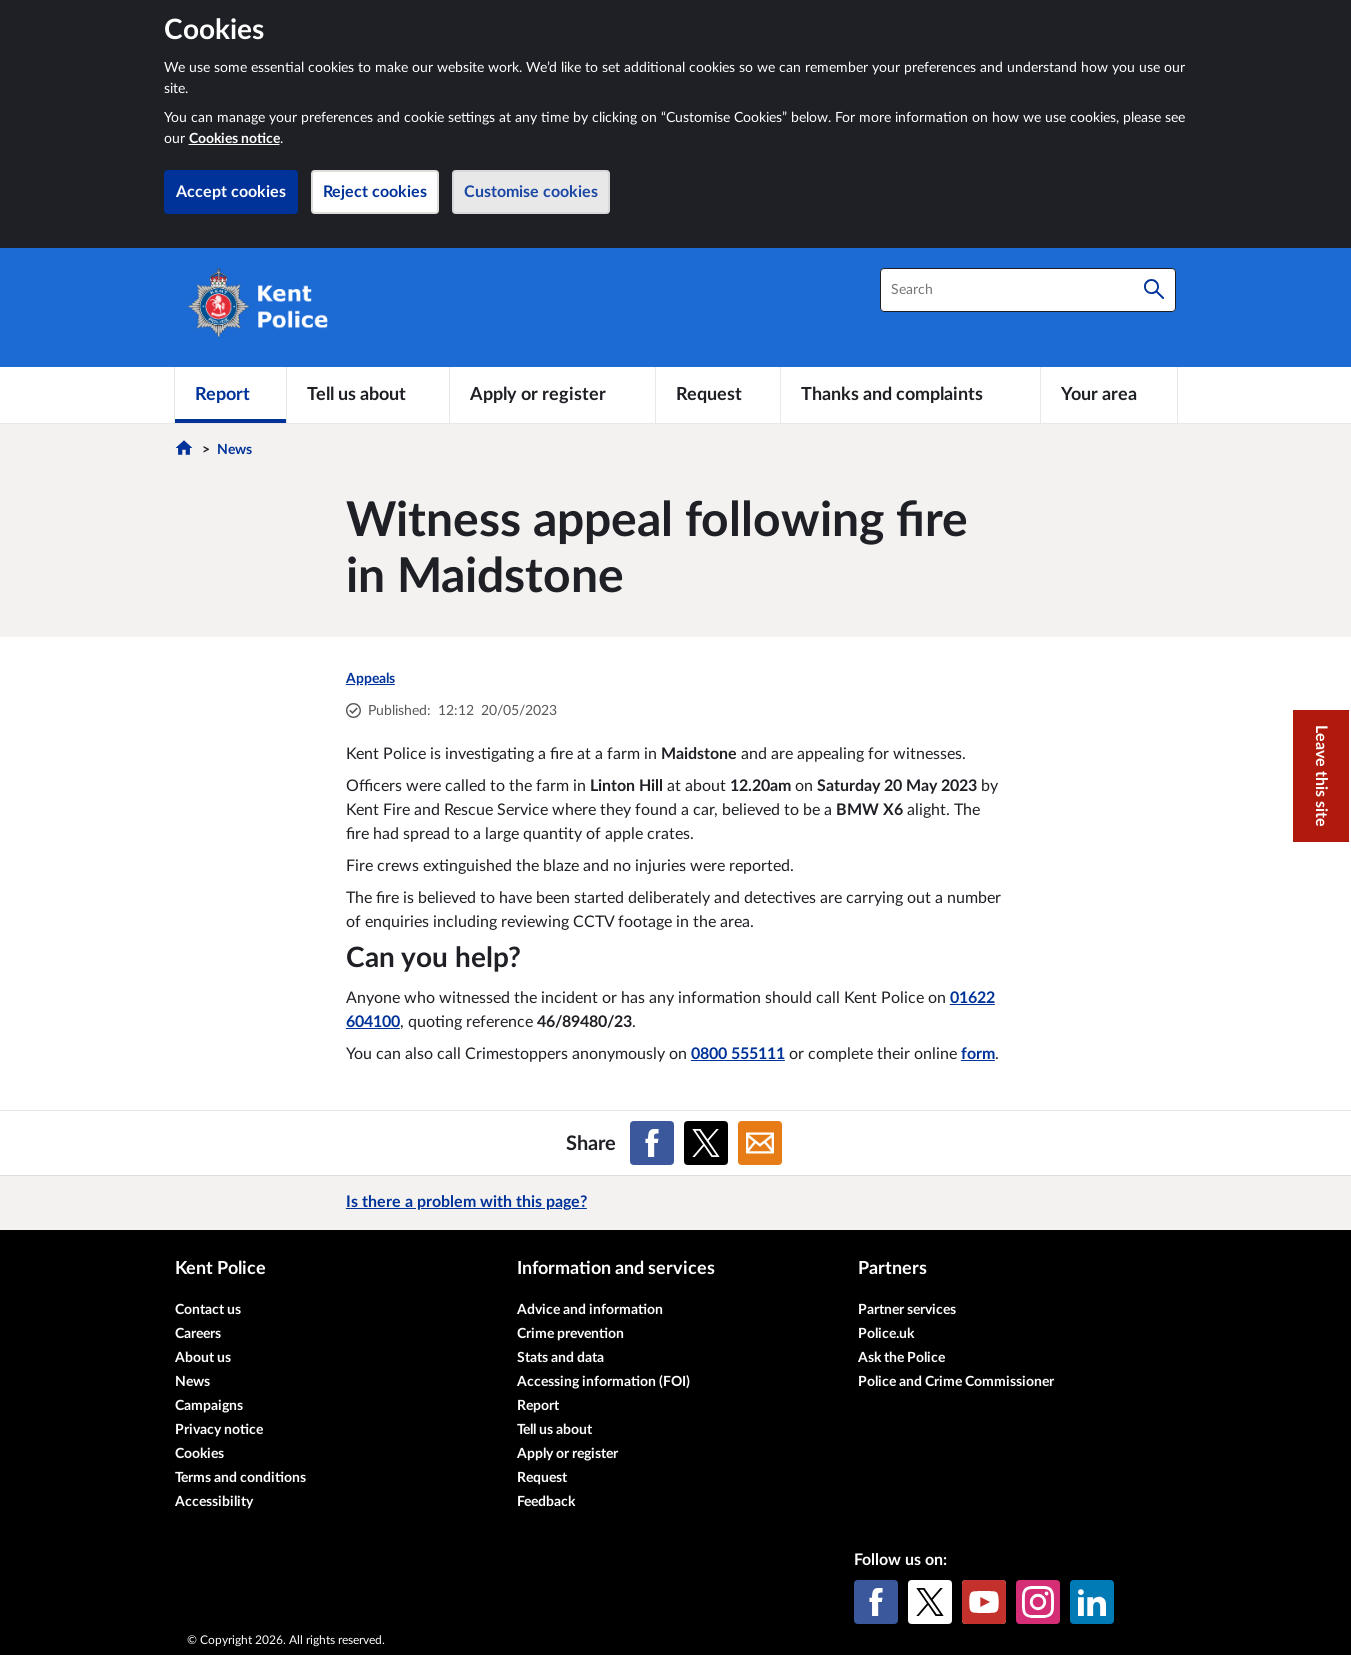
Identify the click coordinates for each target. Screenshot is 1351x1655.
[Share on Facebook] (652, 1143)
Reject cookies (375, 192)
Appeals (370, 679)
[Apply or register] (552, 395)
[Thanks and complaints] (910, 395)
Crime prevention (570, 1334)
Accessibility (214, 1502)
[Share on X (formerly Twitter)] (706, 1143)
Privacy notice (219, 1430)
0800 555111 (738, 1054)
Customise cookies (531, 192)
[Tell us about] (368, 395)
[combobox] (1028, 290)
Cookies (199, 1454)
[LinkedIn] (1092, 1602)
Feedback (546, 1502)
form (978, 1054)
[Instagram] (1038, 1602)
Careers (198, 1334)
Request (542, 1478)
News (234, 450)
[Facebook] (876, 1602)
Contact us (208, 1310)
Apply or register (567, 1454)
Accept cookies (231, 192)
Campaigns (209, 1406)
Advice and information (590, 1310)
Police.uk (886, 1334)
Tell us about (554, 1430)
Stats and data (560, 1358)
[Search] (1154, 290)
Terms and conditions (240, 1478)
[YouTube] (984, 1602)
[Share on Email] (760, 1143)
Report (538, 1406)
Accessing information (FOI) (603, 1382)
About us (203, 1358)
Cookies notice (234, 139)
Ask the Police (901, 1358)
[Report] (230, 395)
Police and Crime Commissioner (956, 1382)
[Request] (718, 395)
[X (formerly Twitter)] (930, 1602)
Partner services (907, 1310)
